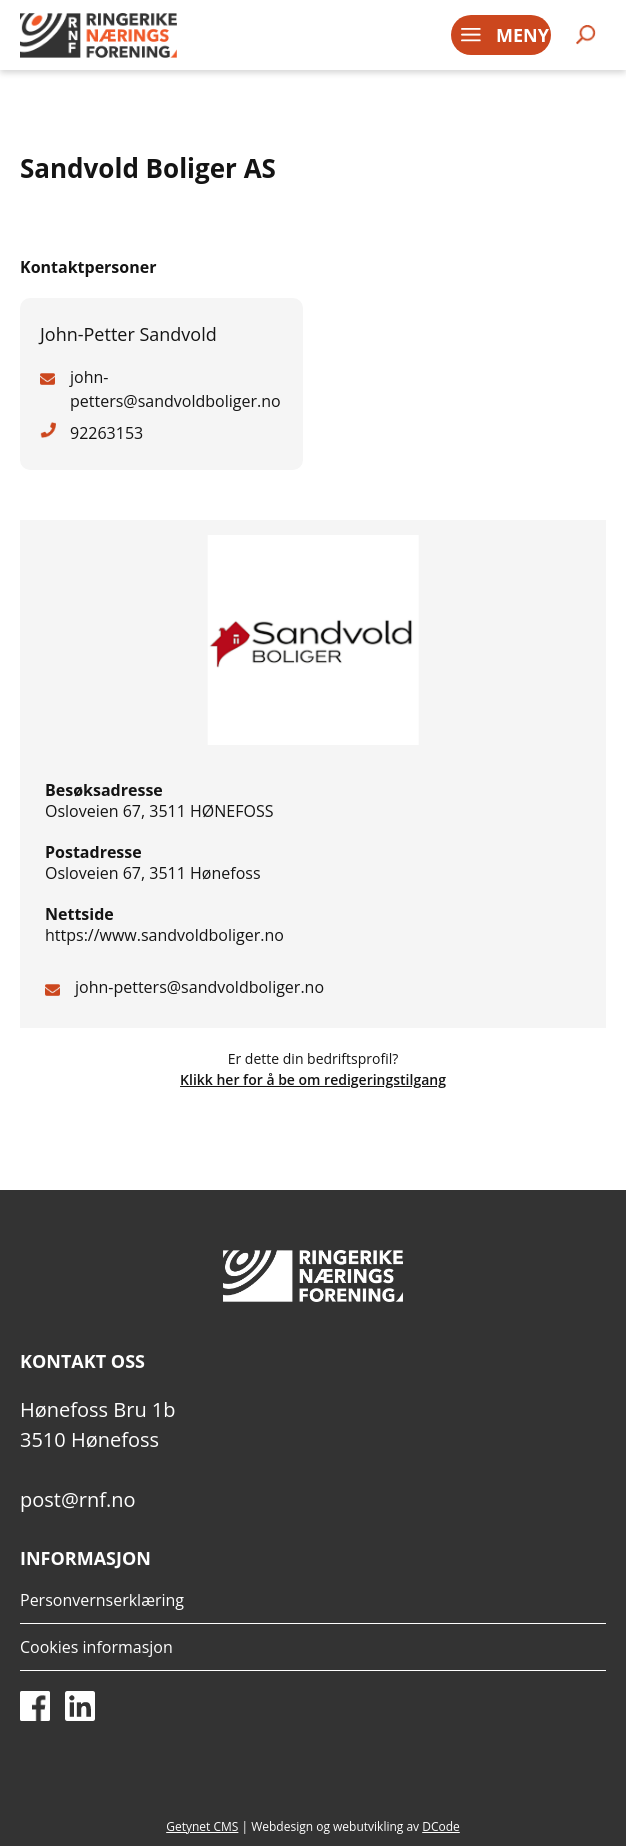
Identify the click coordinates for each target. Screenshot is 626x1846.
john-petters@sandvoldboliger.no (199, 987)
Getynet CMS (202, 1826)
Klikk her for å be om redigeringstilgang (313, 1079)
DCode (441, 1826)
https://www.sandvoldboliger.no (164, 935)
